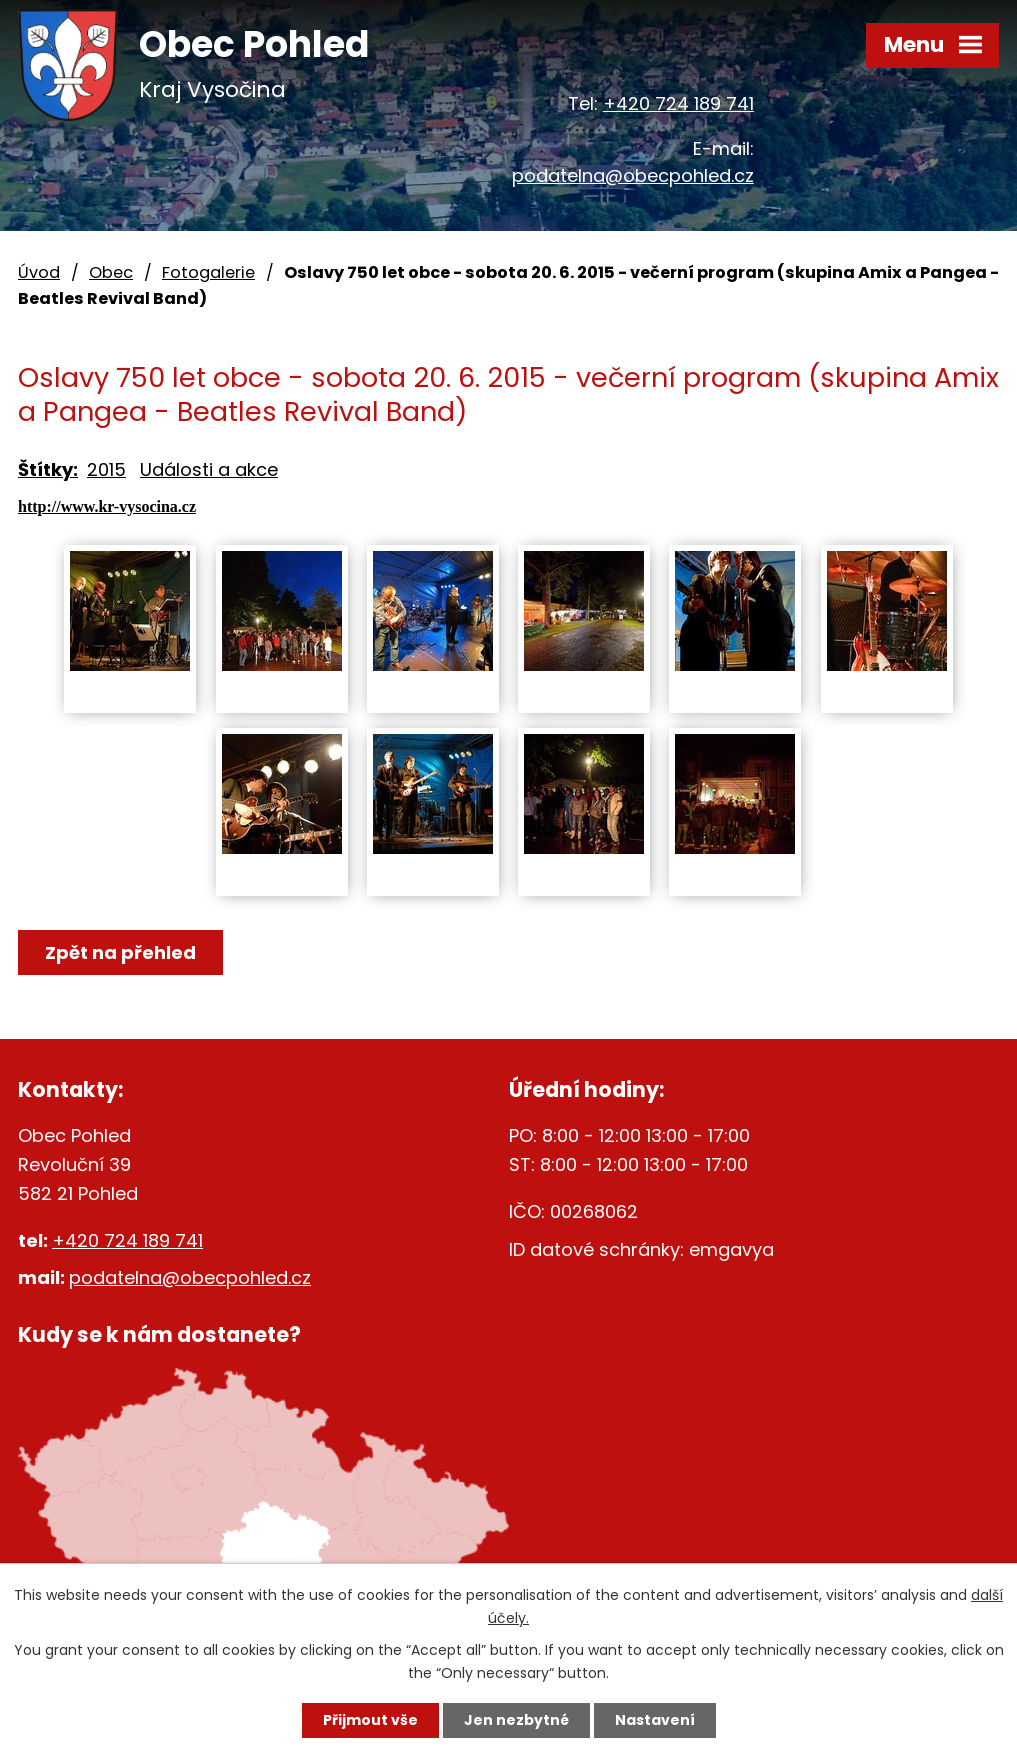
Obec (111, 272)
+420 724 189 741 (678, 103)
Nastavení (655, 1720)
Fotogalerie (208, 272)
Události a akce (209, 469)
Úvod (39, 272)
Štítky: (48, 469)
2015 (106, 469)
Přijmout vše (370, 1720)
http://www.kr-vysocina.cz (107, 506)
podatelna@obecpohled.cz (633, 175)
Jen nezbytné (516, 1720)
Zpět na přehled (120, 952)
